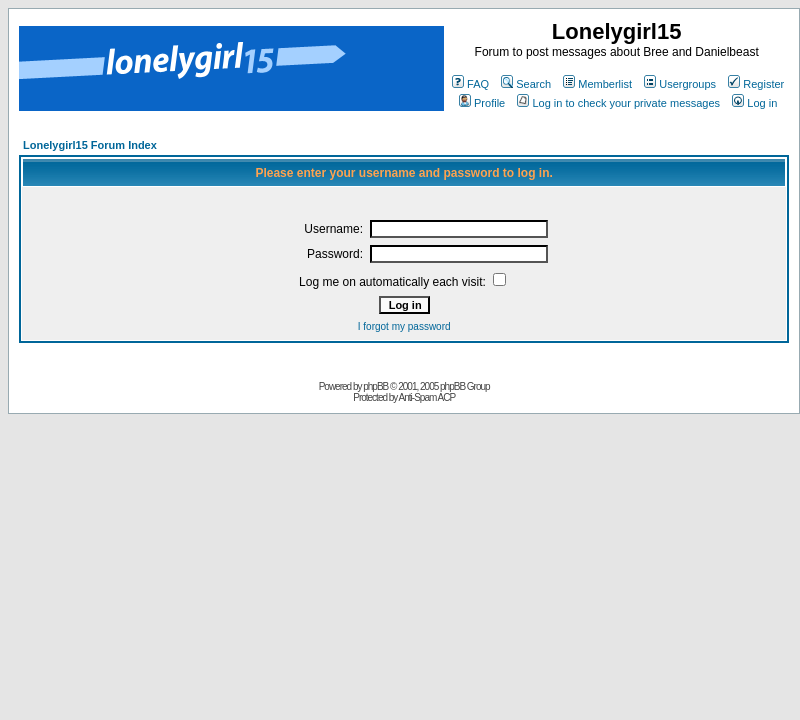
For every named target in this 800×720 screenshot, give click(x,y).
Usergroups (680, 84)
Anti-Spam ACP (427, 397)
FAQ (470, 84)
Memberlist (597, 84)
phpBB (375, 386)
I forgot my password (404, 326)
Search (526, 84)
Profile (482, 103)
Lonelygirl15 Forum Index (90, 145)
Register (756, 84)
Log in (754, 103)
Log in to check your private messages (618, 103)
